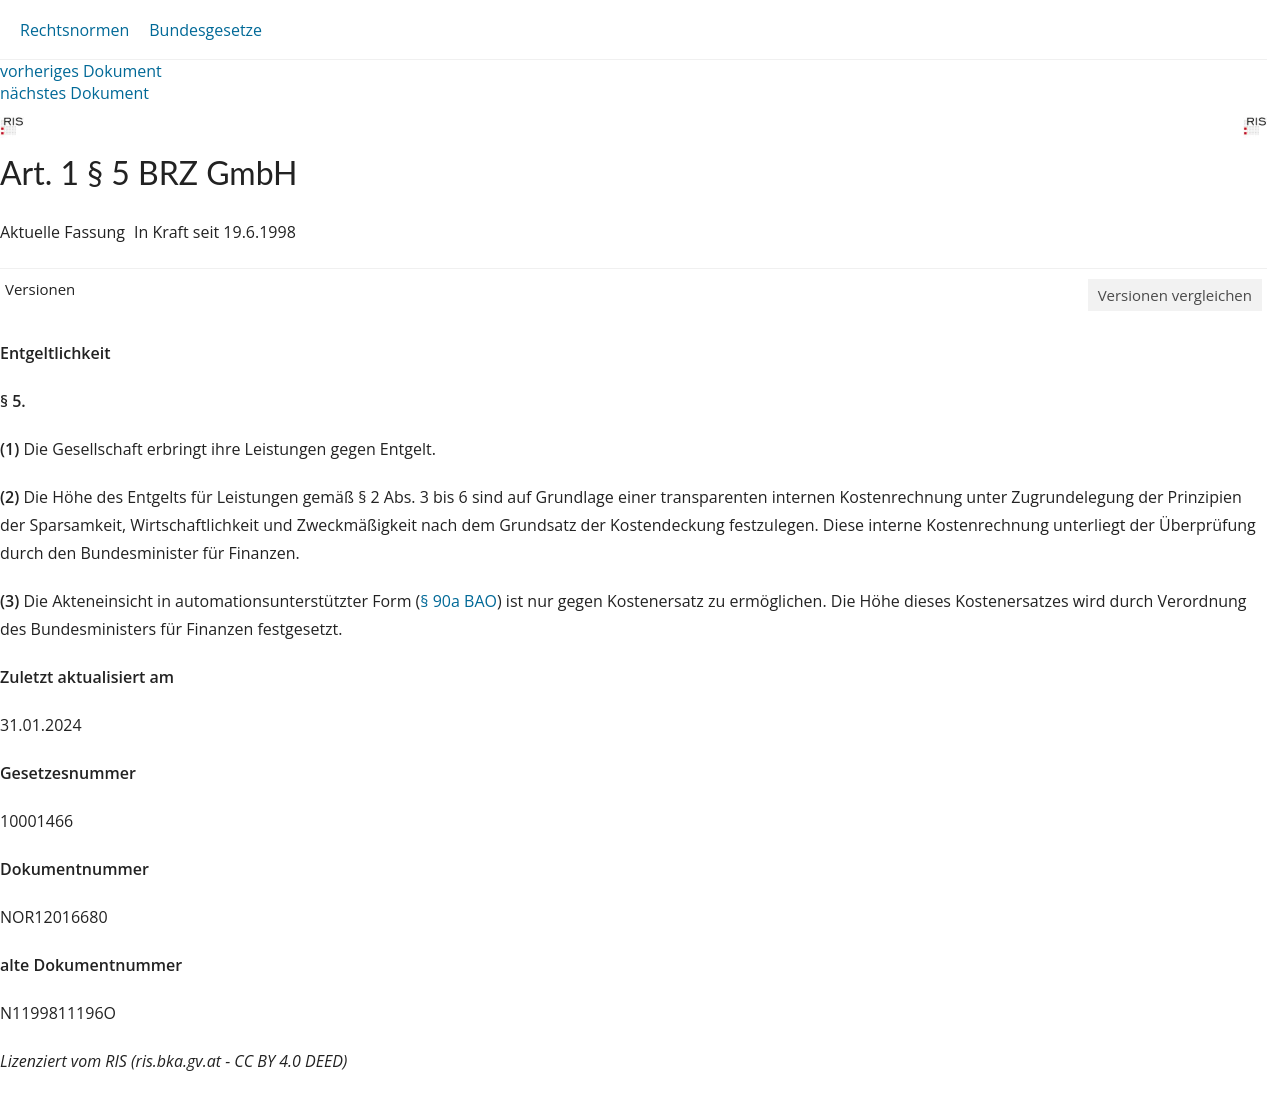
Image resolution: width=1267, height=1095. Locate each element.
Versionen (40, 289)
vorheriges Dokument (81, 71)
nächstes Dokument (74, 93)
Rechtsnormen (74, 30)
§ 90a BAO (458, 601)
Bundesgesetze (205, 30)
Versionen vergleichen (1175, 295)
